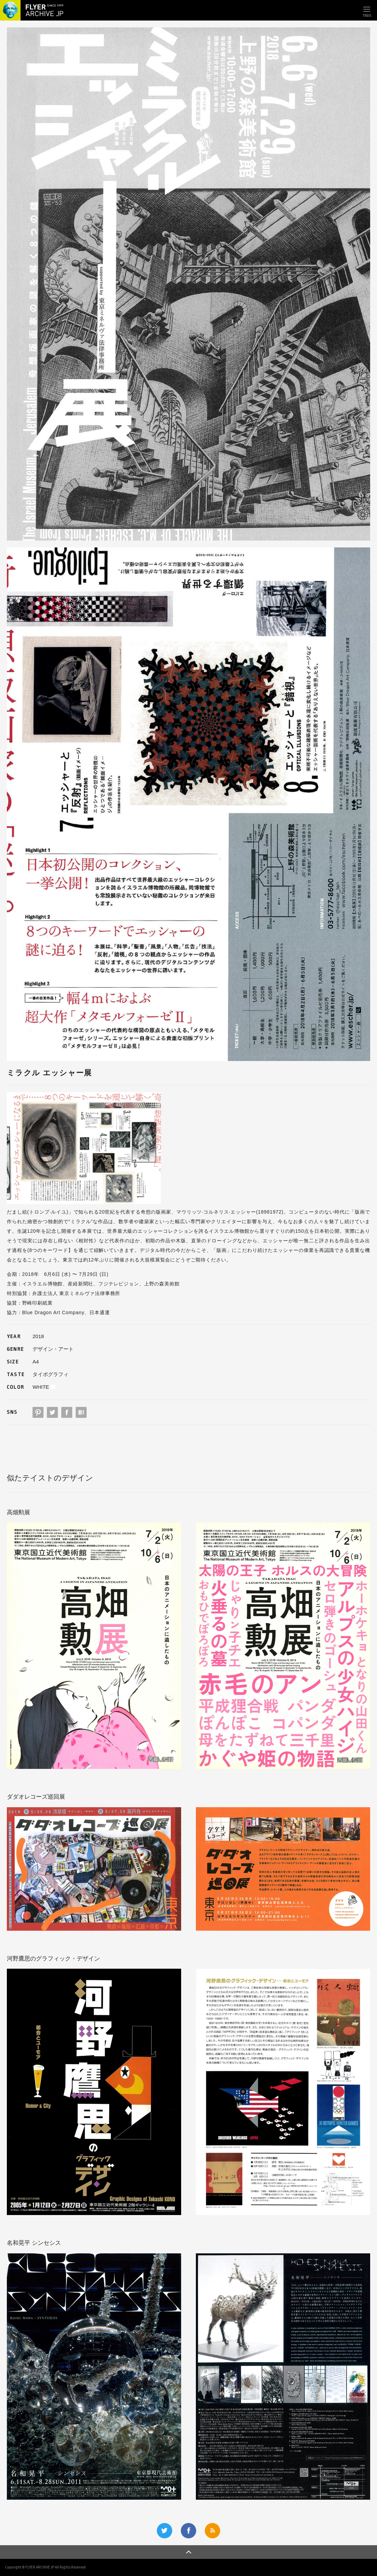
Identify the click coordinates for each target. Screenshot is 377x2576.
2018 (38, 1336)
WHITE (41, 1387)
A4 (36, 1361)
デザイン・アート (53, 1349)
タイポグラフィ (50, 1374)
